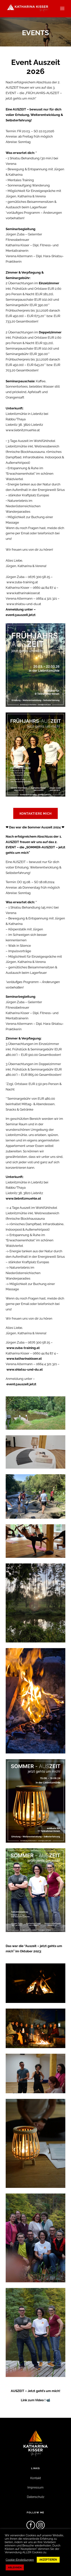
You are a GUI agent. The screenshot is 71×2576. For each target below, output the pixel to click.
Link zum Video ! (33, 2400)
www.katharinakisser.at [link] (23, 593)
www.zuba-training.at (23, 1348)
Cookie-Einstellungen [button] (20, 2559)
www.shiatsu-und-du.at (24, 1369)
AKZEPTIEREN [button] (48, 2559)
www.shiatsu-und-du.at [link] (23, 604)
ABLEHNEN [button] (15, 2567)
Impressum (35, 2487)
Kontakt (35, 2478)
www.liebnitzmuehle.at (23, 1198)
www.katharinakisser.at (24, 1358)
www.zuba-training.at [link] (22, 582)
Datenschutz (35, 2497)
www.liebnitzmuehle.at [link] (23, 430)
